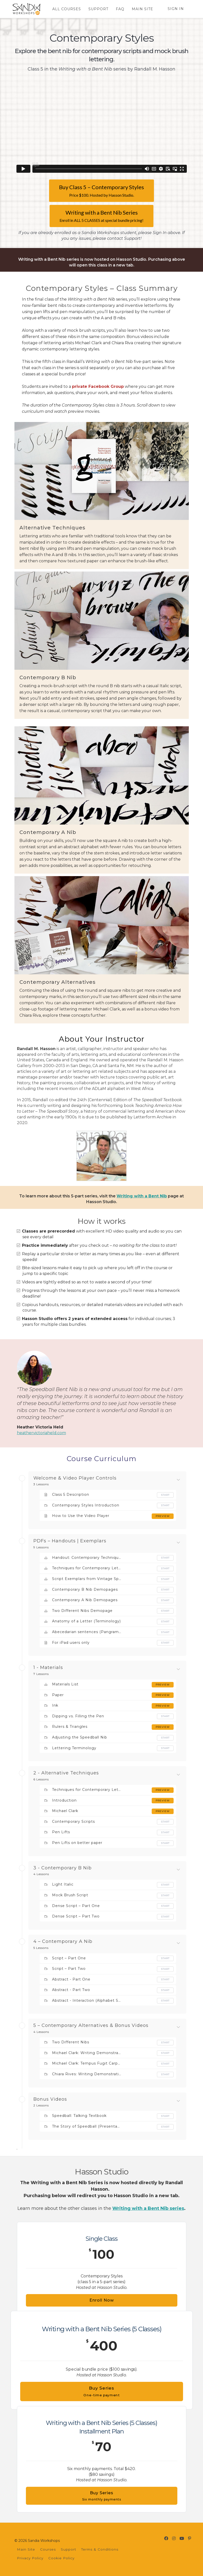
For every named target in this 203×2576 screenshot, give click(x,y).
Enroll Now (101, 2300)
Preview (163, 1516)
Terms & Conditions (99, 2549)
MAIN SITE (142, 9)
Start (165, 1494)
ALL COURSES (66, 9)
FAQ (120, 9)
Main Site (26, 2549)
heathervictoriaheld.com (41, 1432)
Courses (48, 2549)
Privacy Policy (30, 2558)
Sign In (176, 8)
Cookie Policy (61, 2558)
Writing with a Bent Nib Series (101, 216)
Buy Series (101, 2392)
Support (68, 2549)
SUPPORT (98, 9)
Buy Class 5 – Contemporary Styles (101, 191)
